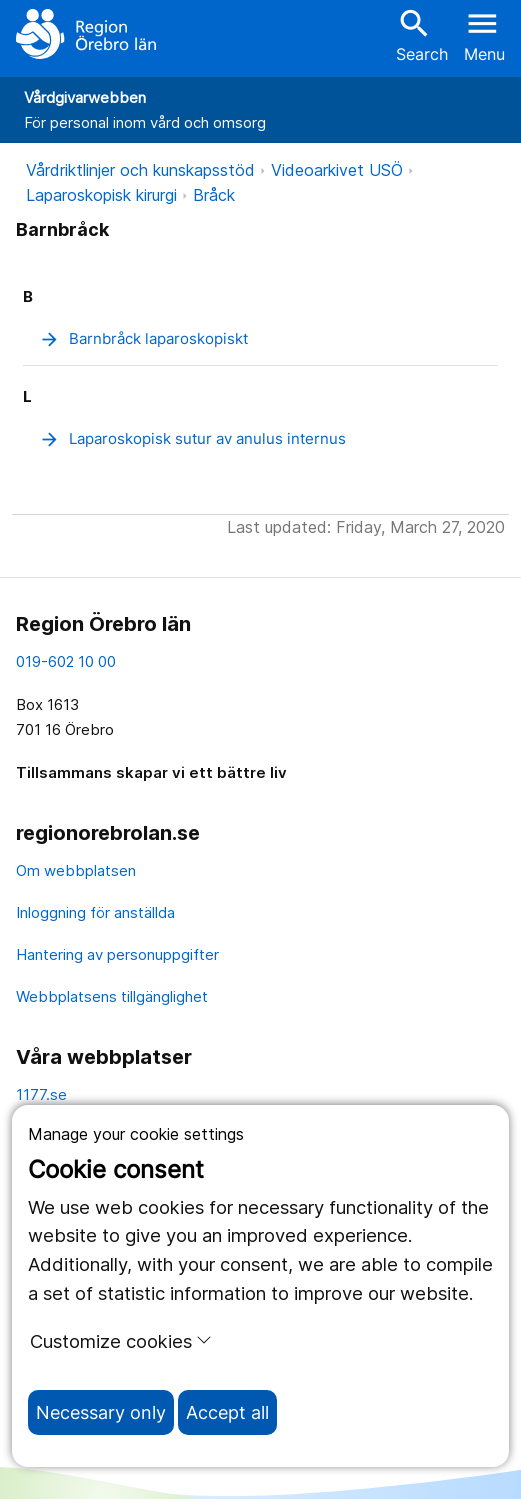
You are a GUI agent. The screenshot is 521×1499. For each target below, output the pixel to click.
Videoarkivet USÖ (337, 170)
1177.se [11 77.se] (41, 1094)
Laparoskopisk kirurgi (101, 195)
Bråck (214, 195)
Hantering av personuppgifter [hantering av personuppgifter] (117, 954)
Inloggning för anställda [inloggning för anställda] (95, 912)
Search (422, 34)
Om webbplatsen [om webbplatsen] (76, 870)
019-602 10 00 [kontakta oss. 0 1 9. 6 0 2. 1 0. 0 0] (66, 661)
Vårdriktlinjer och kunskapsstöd (140, 170)
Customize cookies (121, 1341)
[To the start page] (86, 34)
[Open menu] (484, 34)
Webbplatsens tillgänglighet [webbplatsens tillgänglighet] (112, 996)
